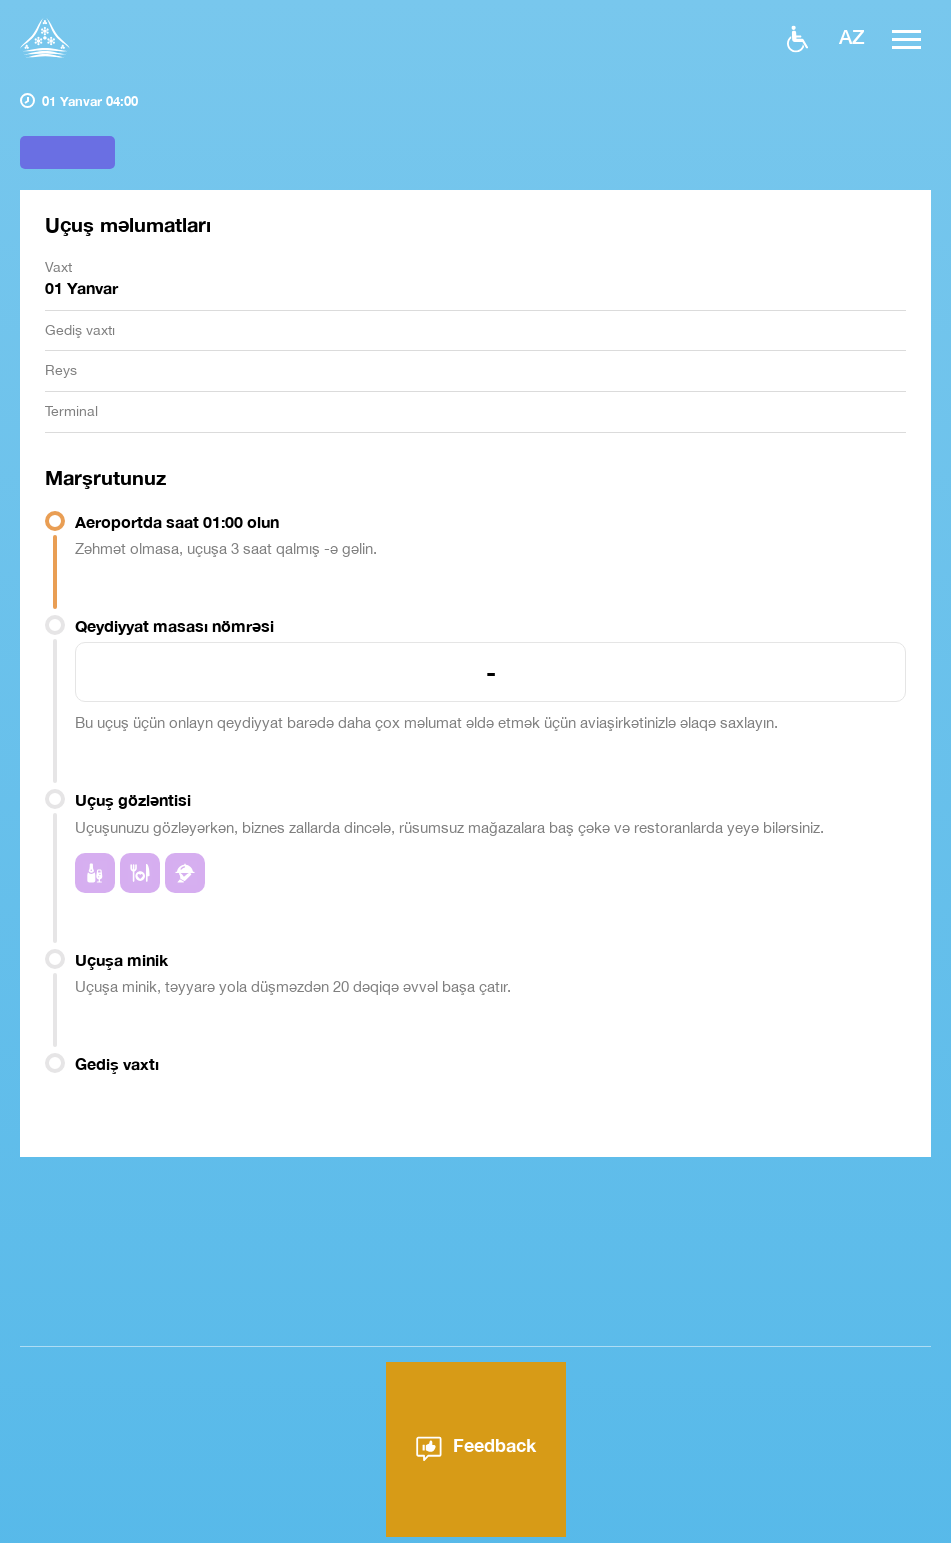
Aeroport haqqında (434, 1533)
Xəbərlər (557, 1533)
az (852, 36)
